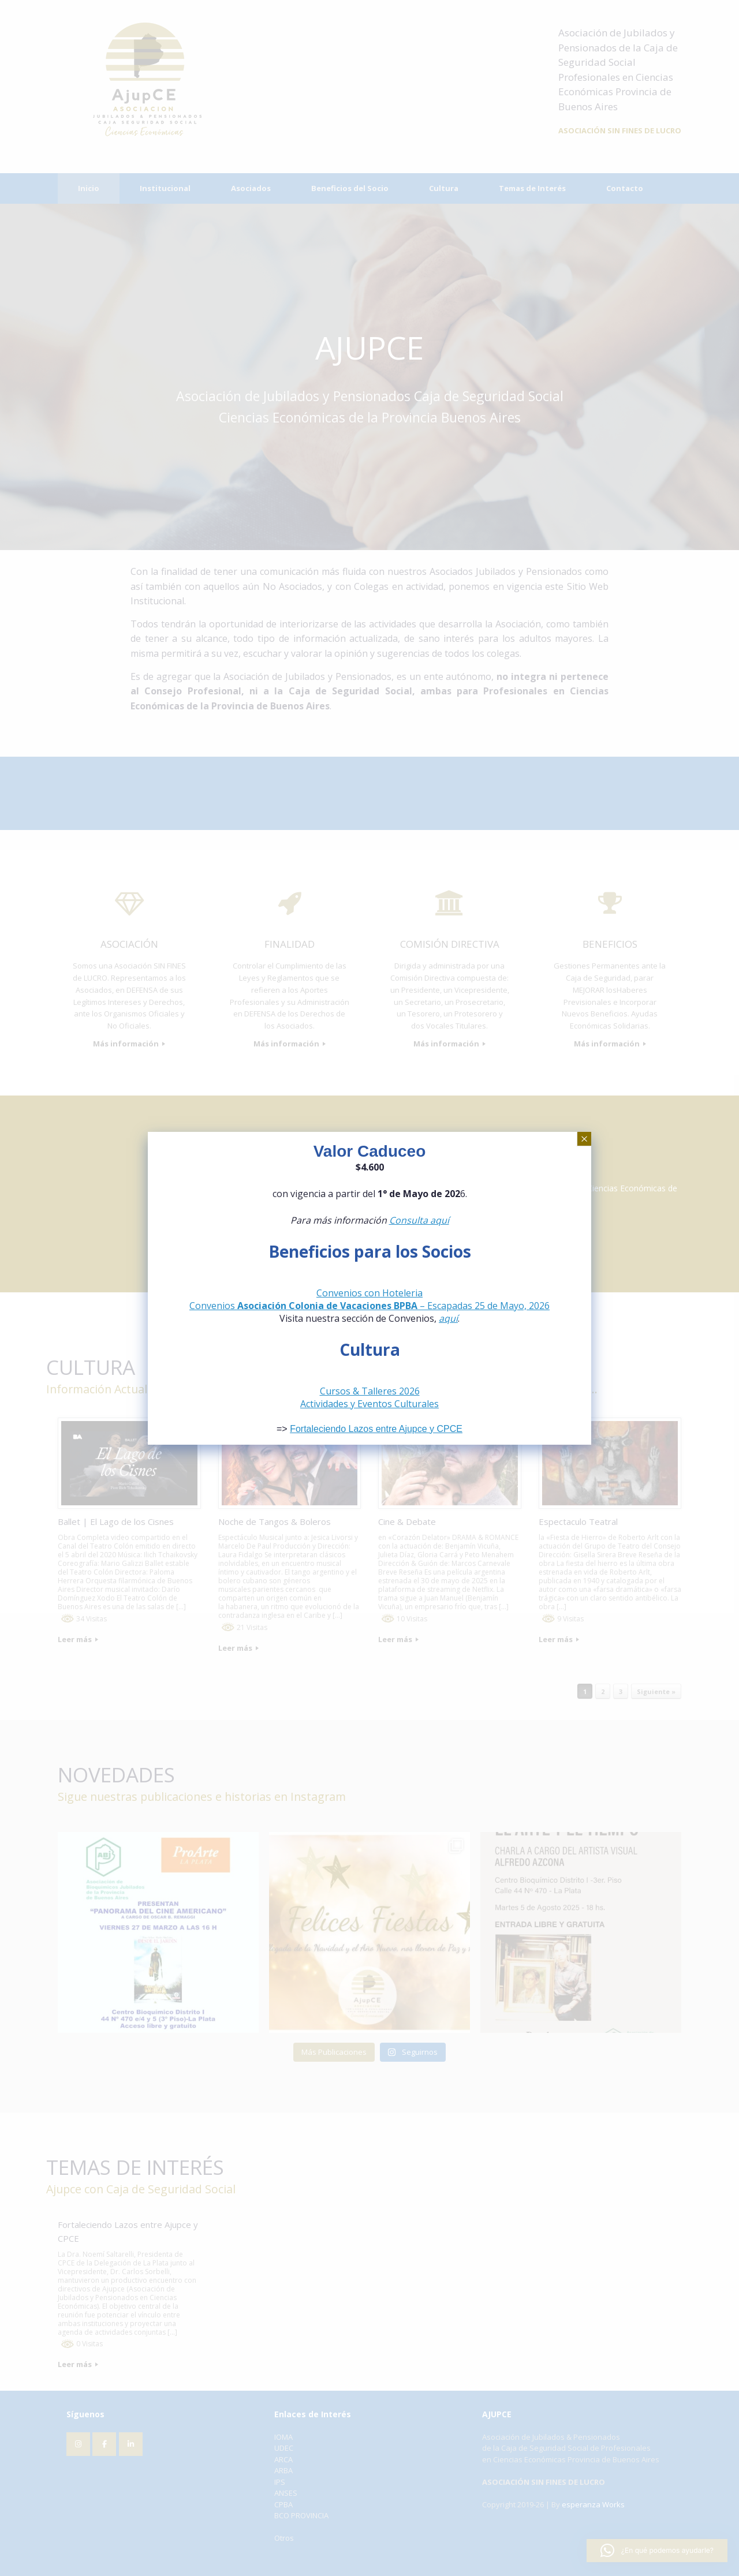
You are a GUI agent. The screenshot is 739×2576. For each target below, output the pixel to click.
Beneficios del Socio (350, 188)
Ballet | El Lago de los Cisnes (116, 1521)
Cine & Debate (407, 1521)
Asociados (251, 188)
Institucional (165, 188)
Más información (129, 1043)
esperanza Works (593, 2504)
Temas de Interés (532, 188)
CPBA (283, 2504)
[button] (657, 2550)
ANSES (285, 2493)
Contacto (624, 188)
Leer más (78, 1639)
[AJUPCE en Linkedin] (131, 2444)
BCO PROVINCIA (301, 2515)
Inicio (88, 188)
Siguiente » (656, 1691)
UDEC (283, 2448)
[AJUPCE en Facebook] (104, 2444)
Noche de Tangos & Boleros (274, 1521)
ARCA (283, 2459)
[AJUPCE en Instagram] (78, 2444)
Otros (284, 2538)
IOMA (283, 2437)
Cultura (443, 188)
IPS (279, 2482)
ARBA (283, 2470)
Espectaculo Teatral (578, 1521)
